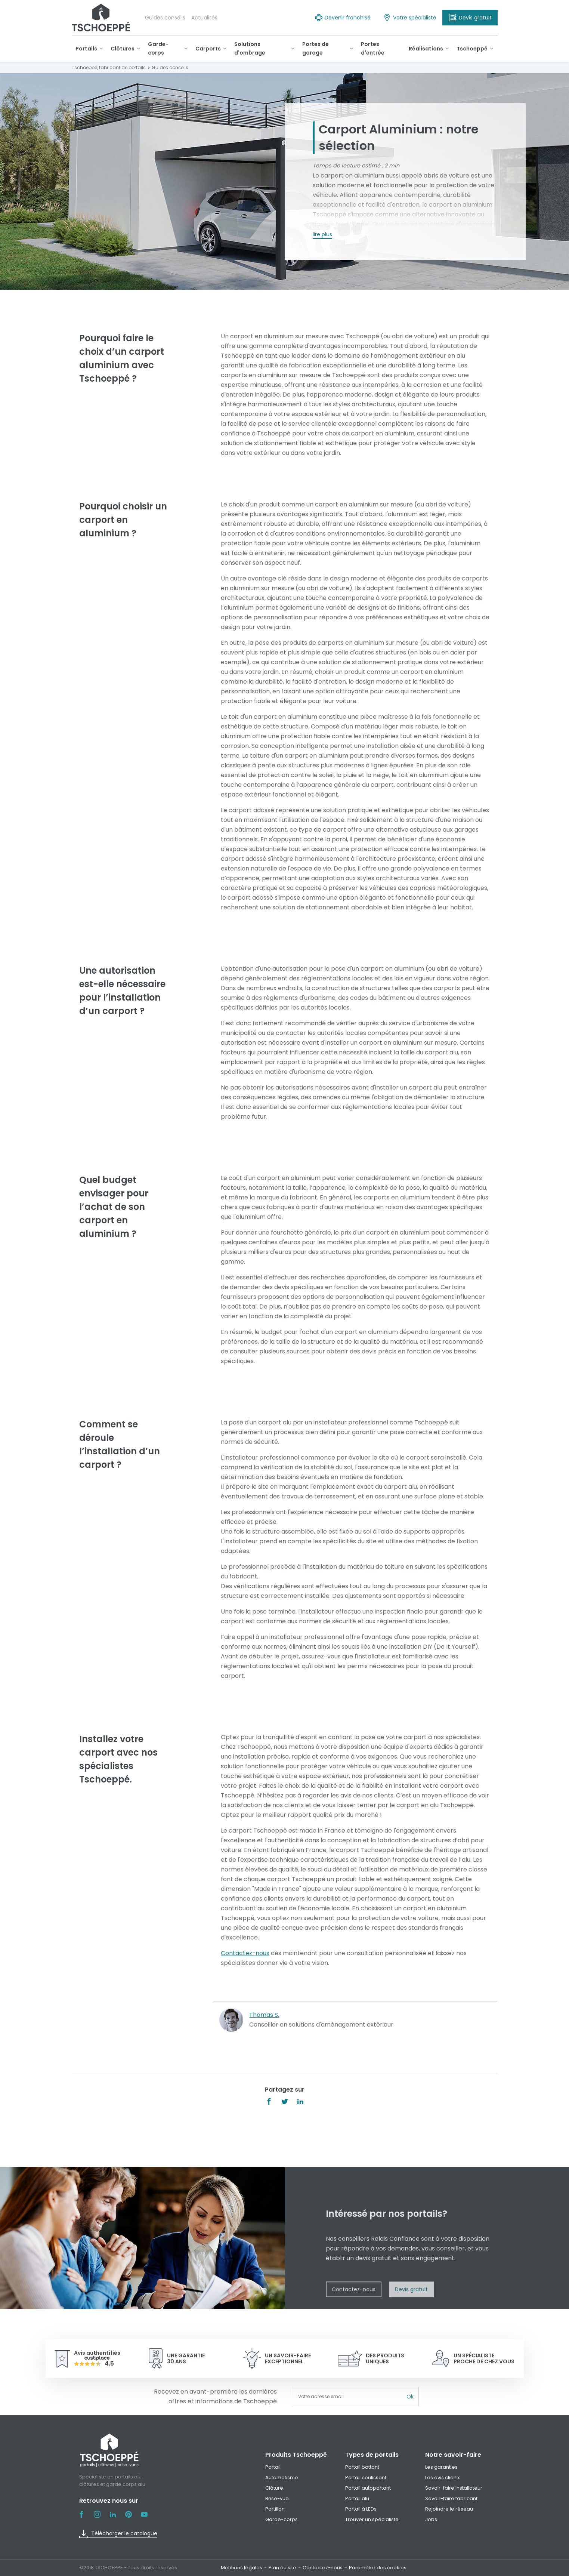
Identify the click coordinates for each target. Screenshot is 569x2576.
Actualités (204, 17)
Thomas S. (264, 2014)
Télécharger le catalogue (118, 2533)
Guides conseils (165, 17)
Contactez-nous (245, 1953)
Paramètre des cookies (377, 2567)
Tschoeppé (330, 214)
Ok (410, 2396)
